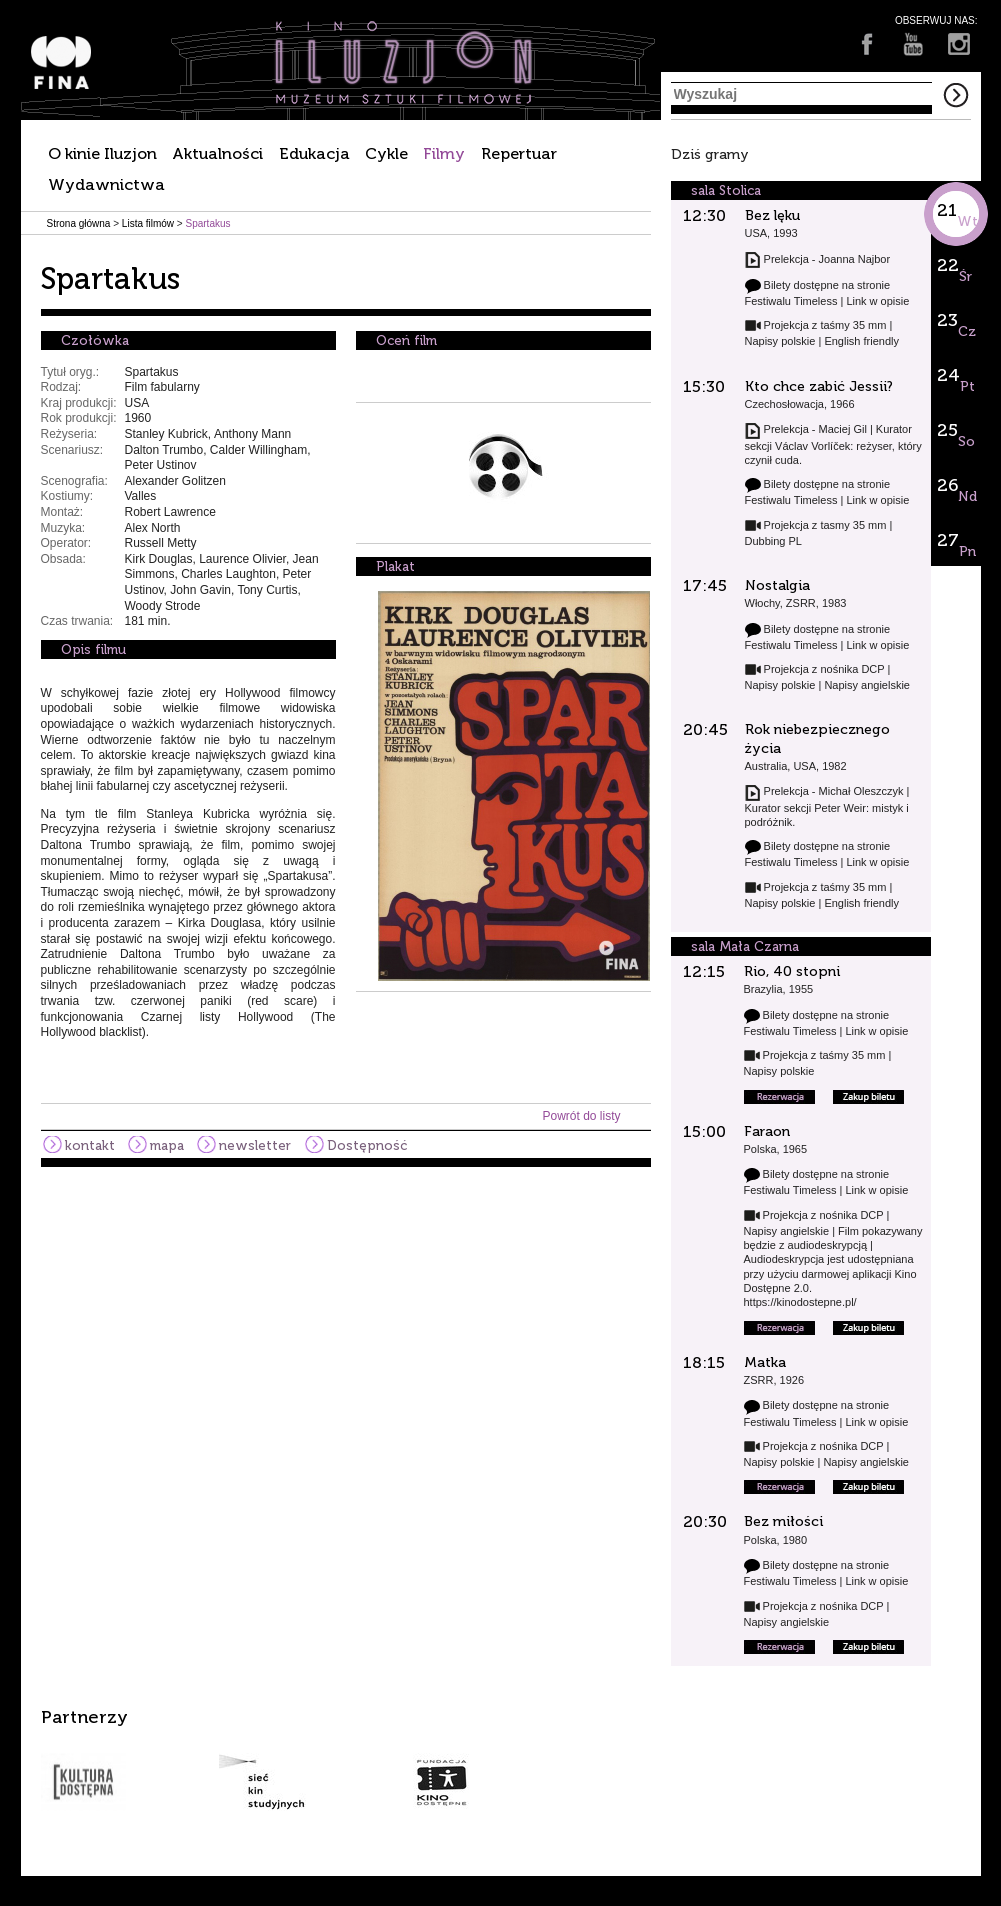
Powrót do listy (581, 1116)
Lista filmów (148, 223)
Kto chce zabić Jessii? (819, 386)
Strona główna (79, 223)
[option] (501, 1759)
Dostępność (367, 1145)
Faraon (767, 1131)
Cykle (386, 153)
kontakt (90, 1145)
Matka (765, 1362)
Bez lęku (772, 215)
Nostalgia (777, 585)
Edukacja (314, 153)
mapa (167, 1145)
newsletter (255, 1145)
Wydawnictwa (106, 184)
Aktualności (217, 153)
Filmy (444, 153)
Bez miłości (783, 1521)
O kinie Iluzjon (102, 153)
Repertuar (519, 153)
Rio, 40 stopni (792, 971)
